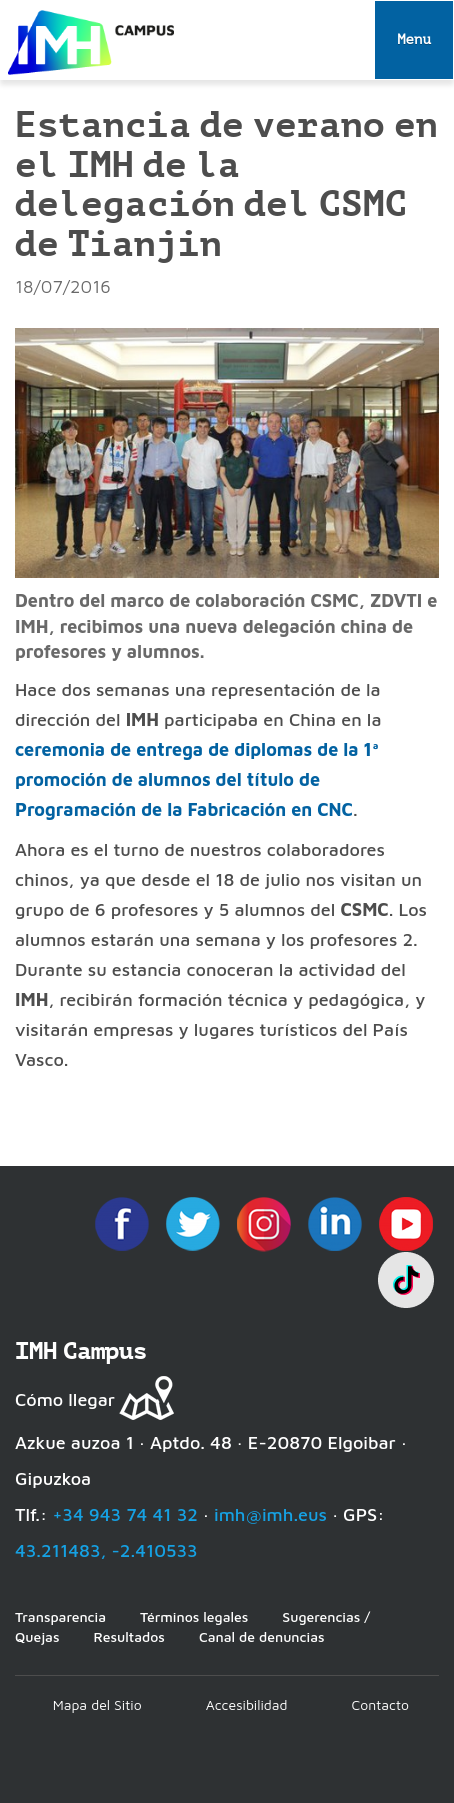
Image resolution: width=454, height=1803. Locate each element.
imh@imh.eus (270, 1514)
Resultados (128, 1636)
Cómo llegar (65, 1399)
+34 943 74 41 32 (125, 1514)
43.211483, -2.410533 (106, 1550)
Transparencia (60, 1616)
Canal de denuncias (262, 1636)
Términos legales (194, 1616)
